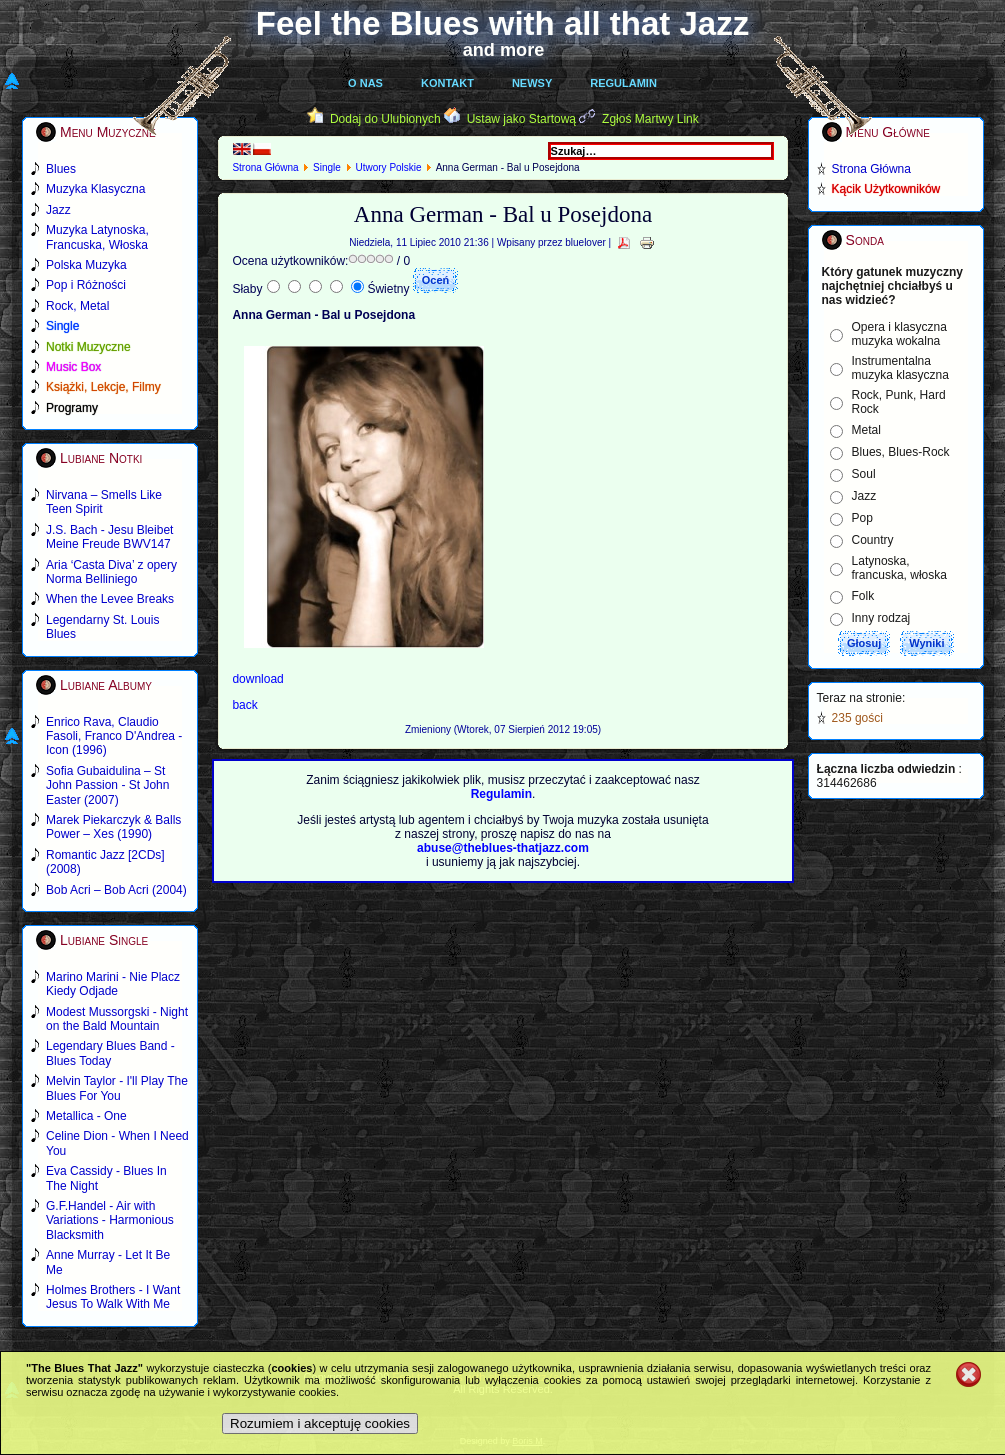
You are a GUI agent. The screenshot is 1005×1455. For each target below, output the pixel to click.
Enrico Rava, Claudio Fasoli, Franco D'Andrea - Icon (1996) (114, 736)
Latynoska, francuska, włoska (899, 568)
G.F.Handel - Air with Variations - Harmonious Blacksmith (110, 1220)
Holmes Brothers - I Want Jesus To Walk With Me (113, 1297)
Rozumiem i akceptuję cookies (320, 1423)
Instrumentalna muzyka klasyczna (900, 368)
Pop (862, 518)
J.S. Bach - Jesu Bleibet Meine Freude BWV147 (109, 537)
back (244, 705)
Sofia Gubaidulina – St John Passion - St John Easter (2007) (107, 785)
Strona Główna (265, 167)
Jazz (864, 496)
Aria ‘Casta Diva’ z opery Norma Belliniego (111, 572)
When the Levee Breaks (110, 599)
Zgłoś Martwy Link (650, 119)
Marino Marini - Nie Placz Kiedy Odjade (113, 984)
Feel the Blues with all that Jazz (502, 23)
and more (504, 50)
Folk (863, 596)
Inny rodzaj (881, 618)
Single (327, 167)
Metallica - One (86, 1116)
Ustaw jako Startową (521, 119)
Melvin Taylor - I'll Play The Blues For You (117, 1088)
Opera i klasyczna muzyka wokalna (899, 334)
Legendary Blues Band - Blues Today (110, 1053)
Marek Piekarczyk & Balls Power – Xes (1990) (113, 827)
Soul (864, 474)
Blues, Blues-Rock (901, 452)
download (257, 679)
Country (873, 540)
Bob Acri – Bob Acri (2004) (116, 890)
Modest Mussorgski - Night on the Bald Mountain (117, 1019)
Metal (866, 430)
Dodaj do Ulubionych (385, 119)
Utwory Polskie (388, 167)
